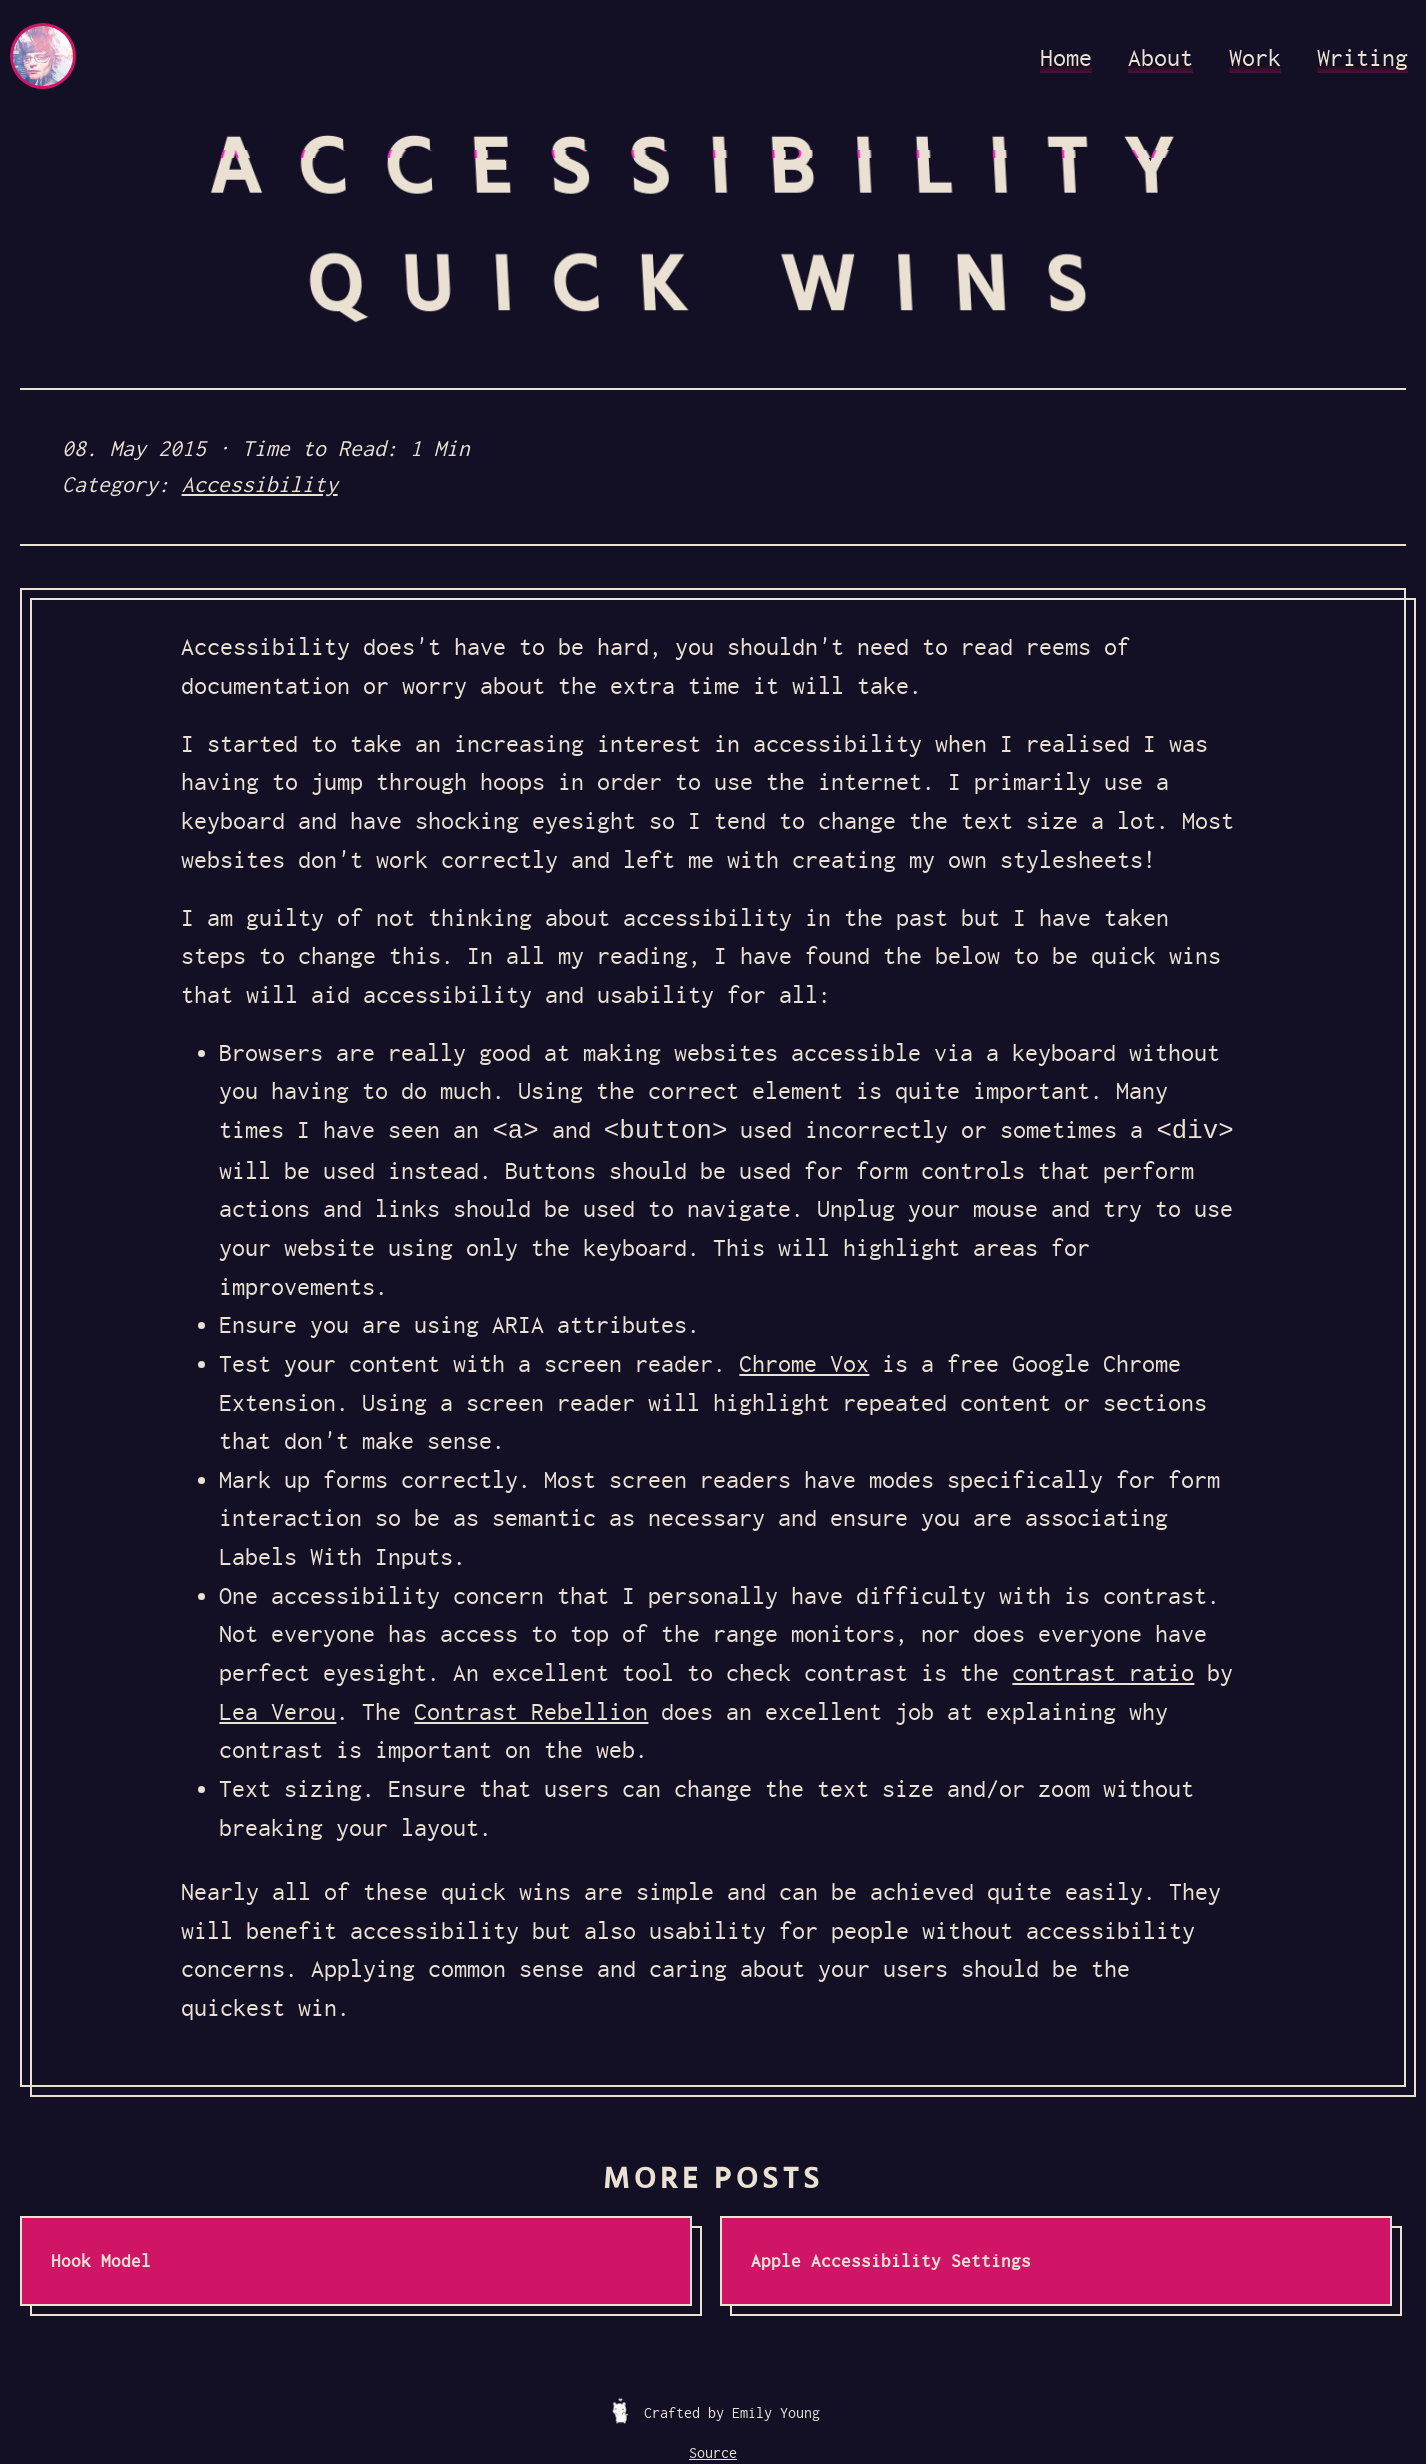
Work (1255, 58)
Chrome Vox (804, 1364)
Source (713, 2453)
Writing (1362, 58)
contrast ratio (1103, 1673)
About (1160, 58)
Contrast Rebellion (531, 1712)
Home (1066, 58)
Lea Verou (277, 1712)
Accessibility (260, 484)
